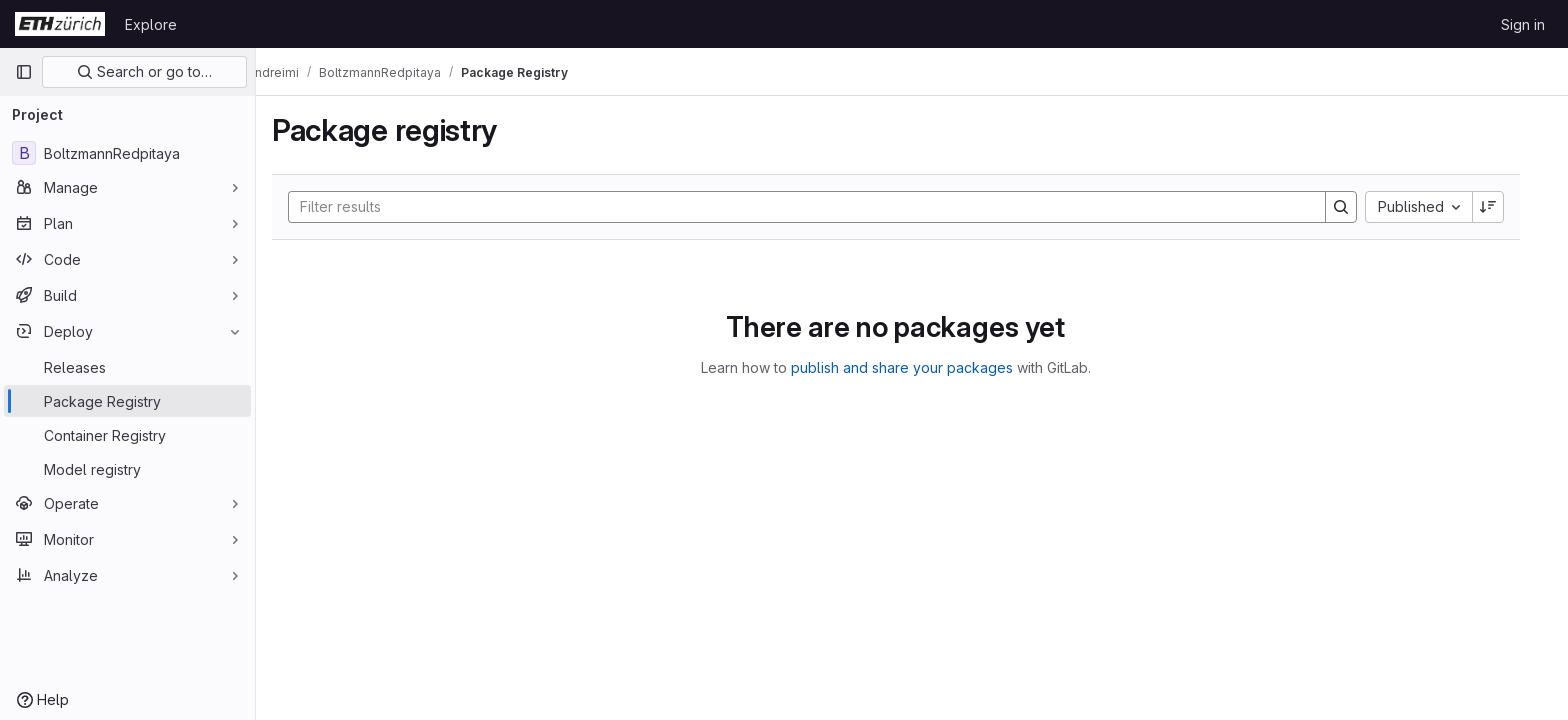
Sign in (1523, 24)
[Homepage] (60, 24)
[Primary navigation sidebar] (24, 72)
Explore (151, 24)
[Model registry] (127, 469)
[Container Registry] (127, 435)
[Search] (813, 207)
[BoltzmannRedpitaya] (127, 153)
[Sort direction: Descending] (1504, 207)
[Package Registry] (127, 401)
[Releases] (127, 367)
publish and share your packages (918, 367)
